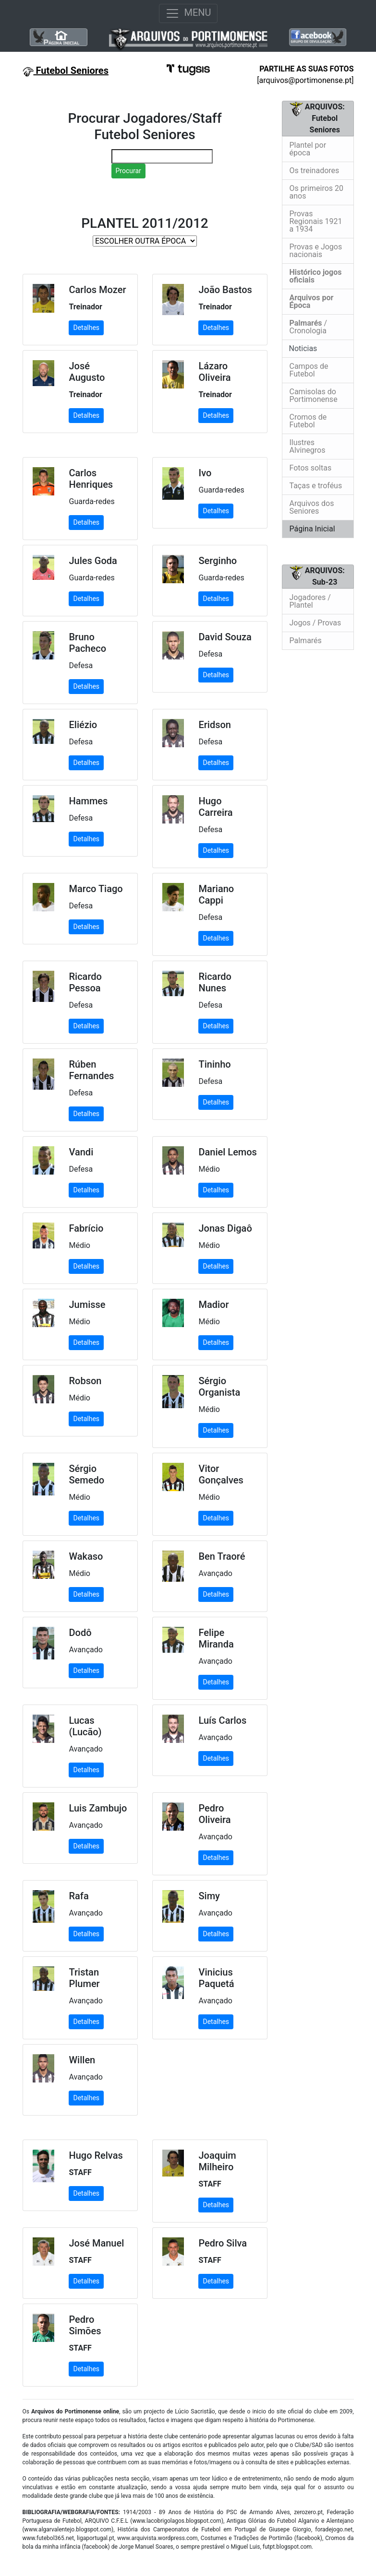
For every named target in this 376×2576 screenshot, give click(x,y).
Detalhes (86, 327)
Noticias (302, 348)
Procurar (128, 171)
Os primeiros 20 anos (317, 192)
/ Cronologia (308, 326)
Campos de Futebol (309, 370)
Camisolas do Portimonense (314, 395)
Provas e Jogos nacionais (316, 250)
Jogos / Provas (315, 622)
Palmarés (306, 640)
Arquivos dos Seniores (312, 507)
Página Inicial (312, 528)
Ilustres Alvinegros (308, 446)
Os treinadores (315, 170)
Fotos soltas (311, 467)
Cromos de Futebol (308, 420)
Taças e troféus (316, 485)
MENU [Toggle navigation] (188, 13)
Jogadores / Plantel (310, 601)
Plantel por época (308, 149)
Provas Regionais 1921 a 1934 (316, 221)
